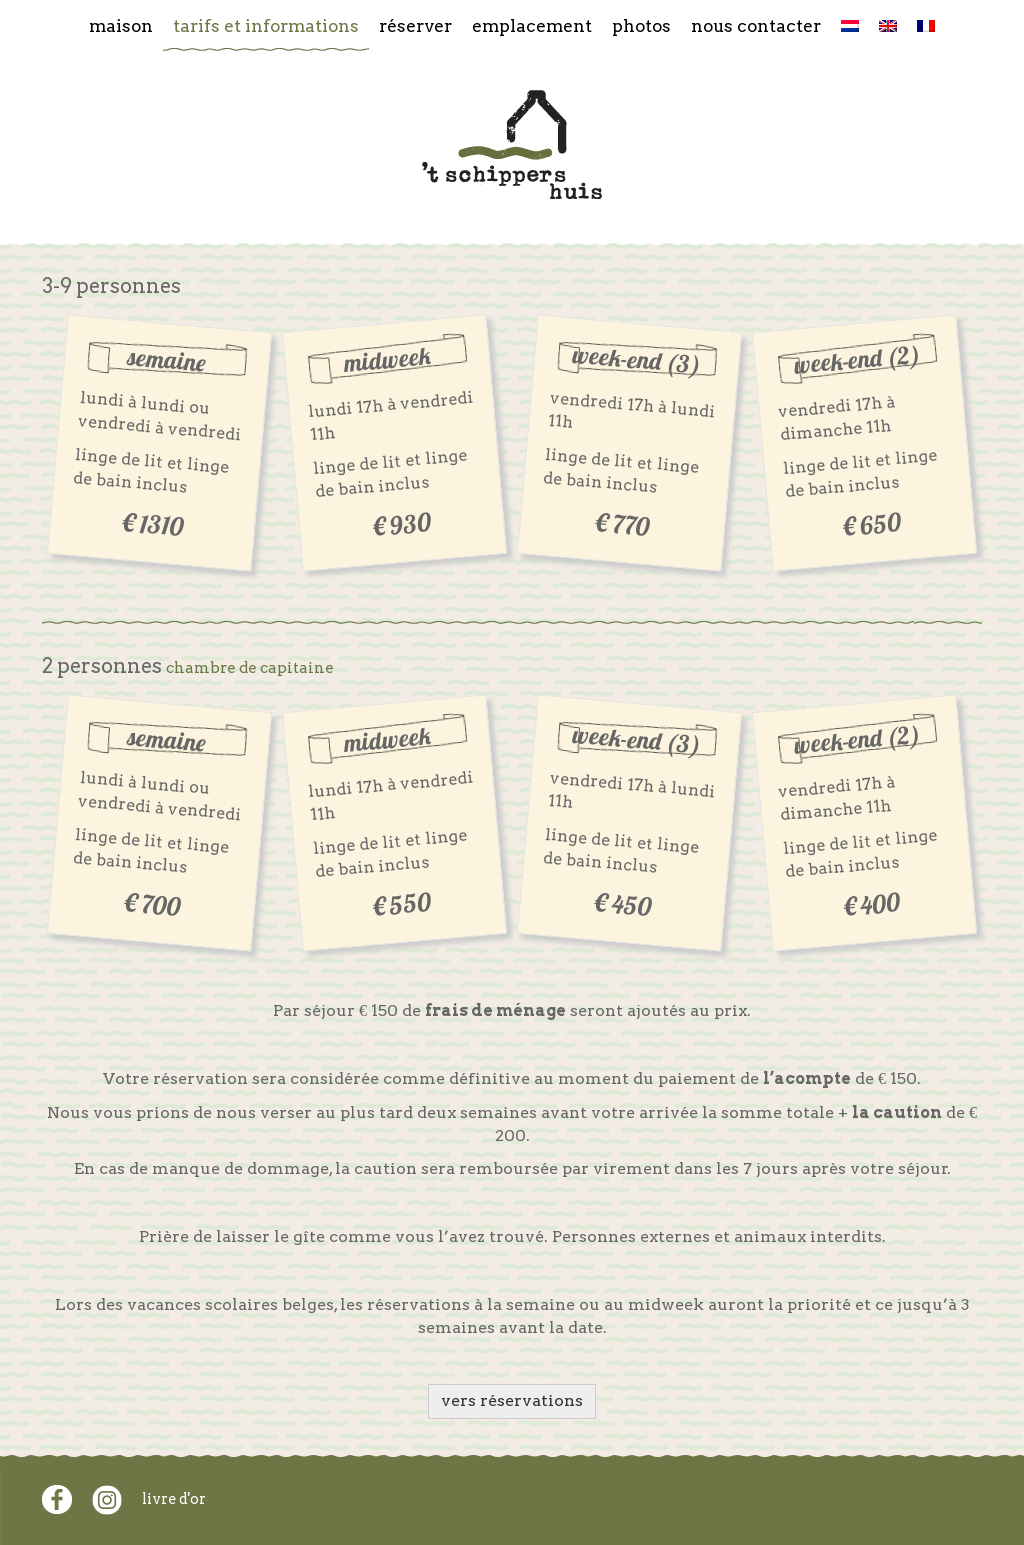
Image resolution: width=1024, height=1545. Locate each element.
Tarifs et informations (266, 25)
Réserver (415, 25)
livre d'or (174, 1499)
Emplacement (532, 25)
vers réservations (512, 1400)
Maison (121, 25)
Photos (641, 25)
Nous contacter (756, 25)
